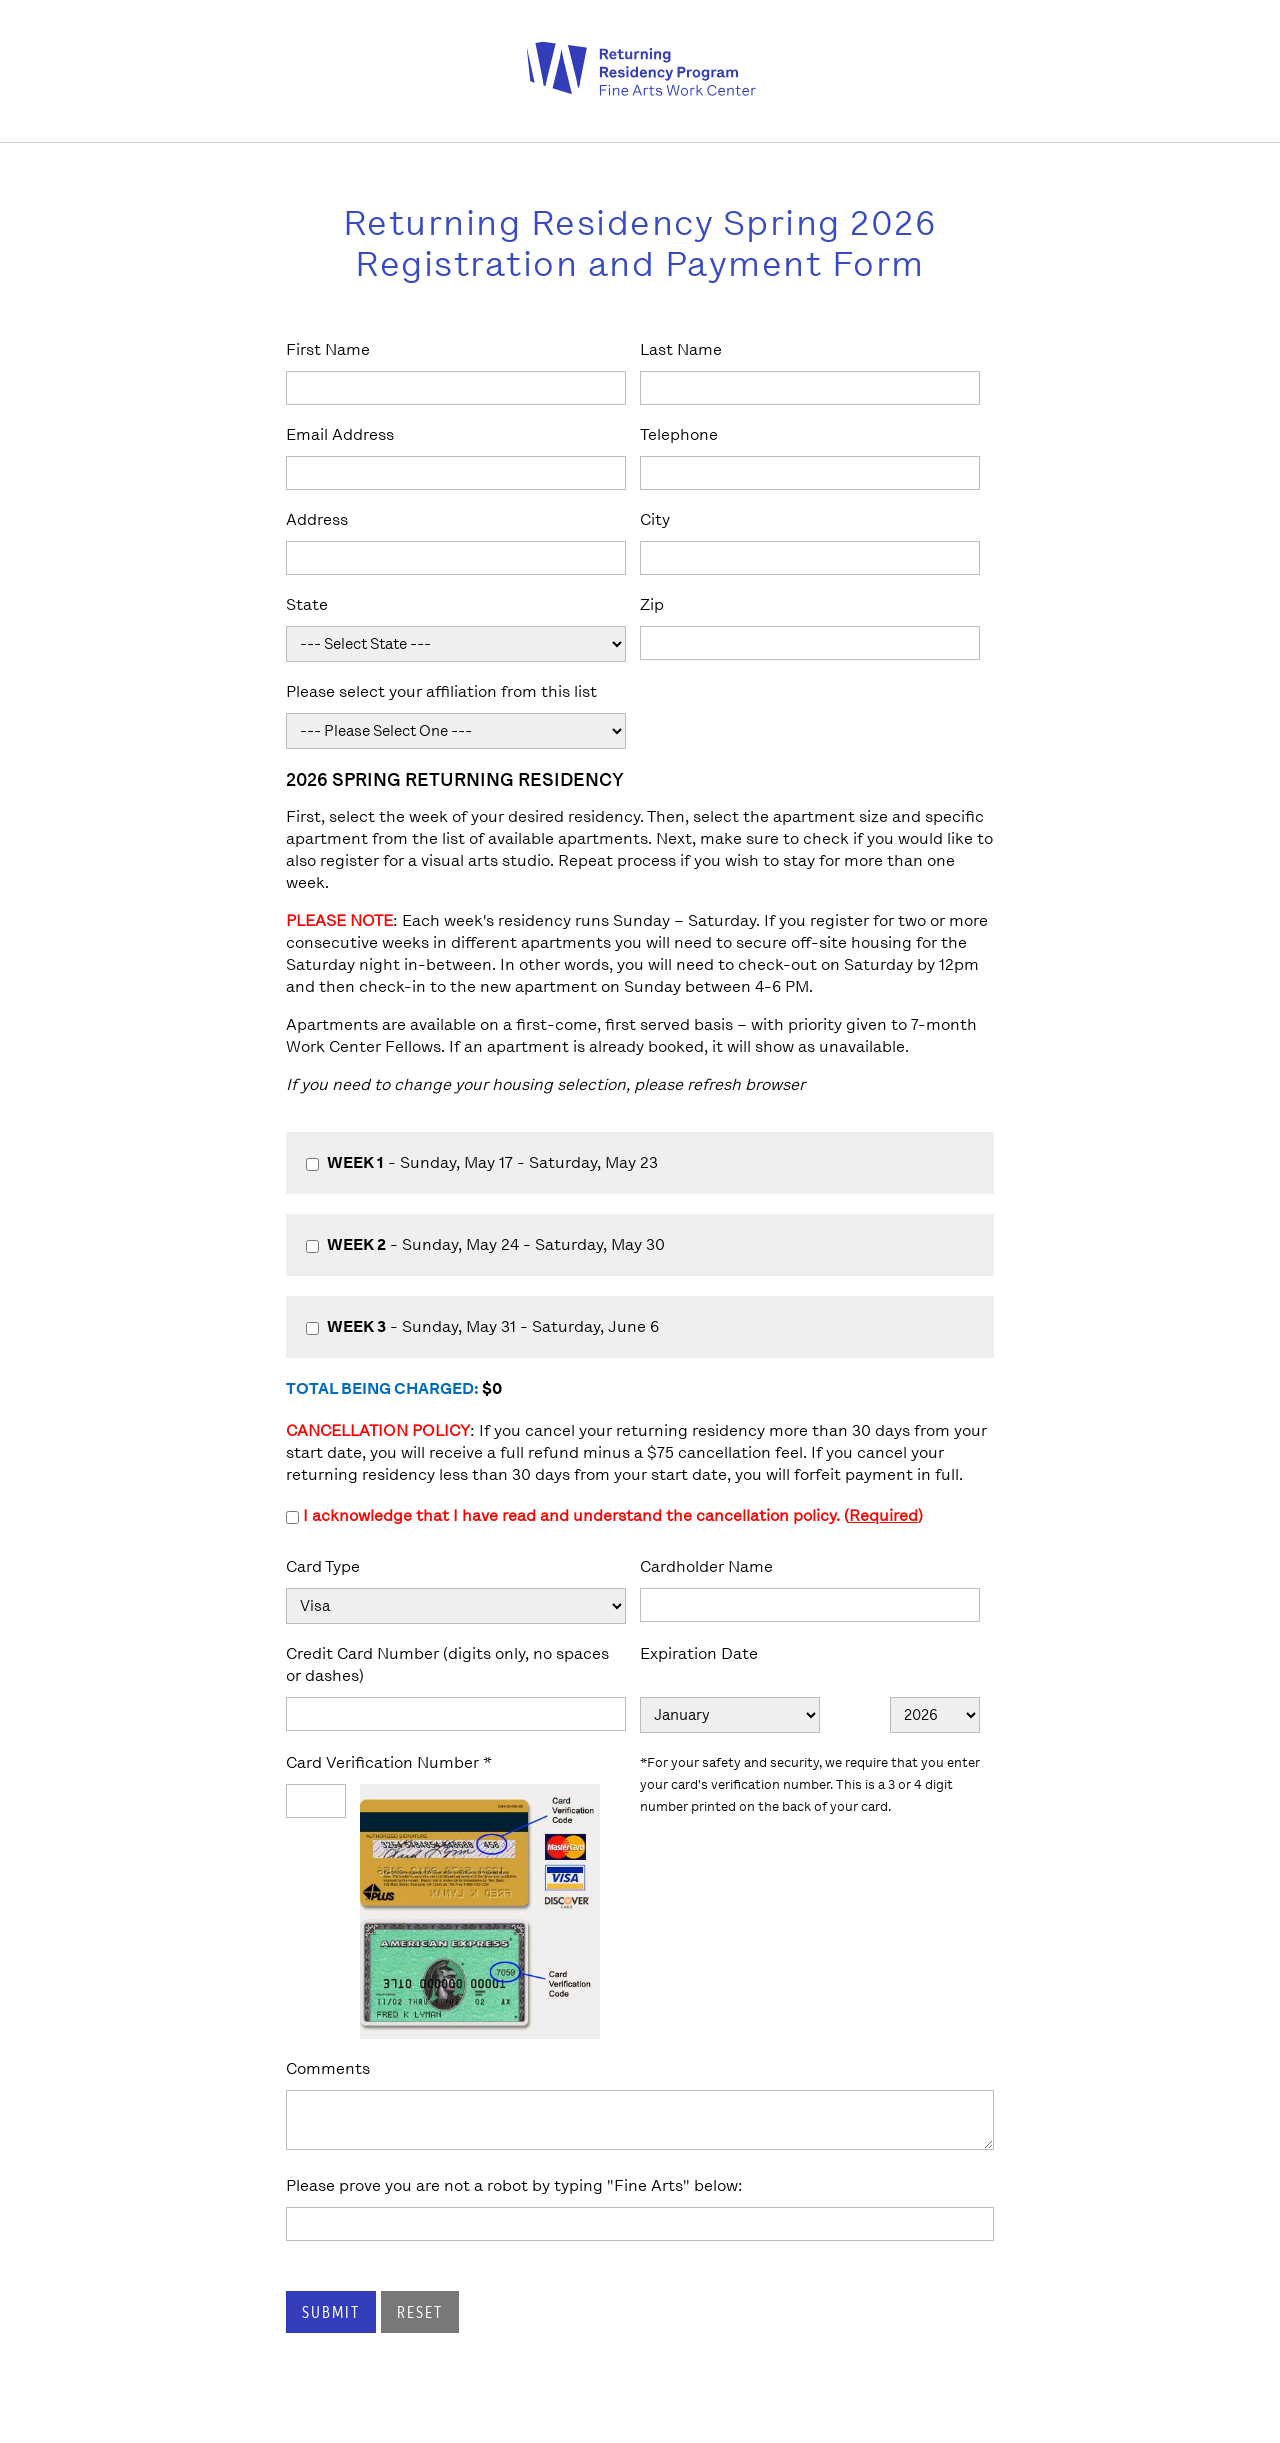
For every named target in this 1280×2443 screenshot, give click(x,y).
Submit (331, 2312)
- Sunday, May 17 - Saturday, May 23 (482, 1162)
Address (317, 519)
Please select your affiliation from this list (441, 691)
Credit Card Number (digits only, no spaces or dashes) (447, 1664)
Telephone (679, 434)
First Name (328, 349)
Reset (420, 2312)
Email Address (340, 434)
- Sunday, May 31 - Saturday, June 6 (482, 1326)
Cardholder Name (706, 1566)
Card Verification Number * (389, 1762)
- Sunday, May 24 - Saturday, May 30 (485, 1244)
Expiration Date (699, 1653)
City (655, 519)
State (307, 604)
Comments (328, 2068)
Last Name (681, 349)
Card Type (323, 1566)
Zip (652, 604)
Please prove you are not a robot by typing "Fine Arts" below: (514, 2185)
